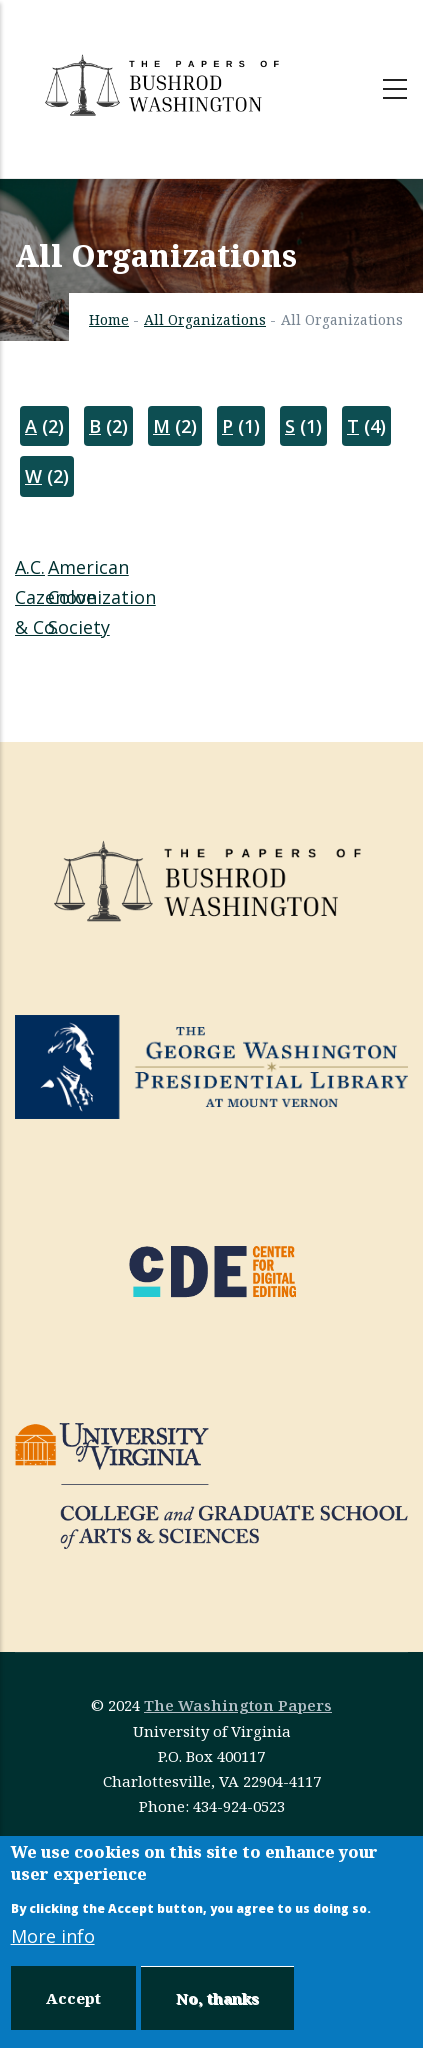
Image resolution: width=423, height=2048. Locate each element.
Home (109, 319)
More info (53, 1936)
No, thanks (217, 1998)
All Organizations (205, 319)
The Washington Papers (238, 1705)
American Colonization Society (102, 597)
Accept (73, 1998)
